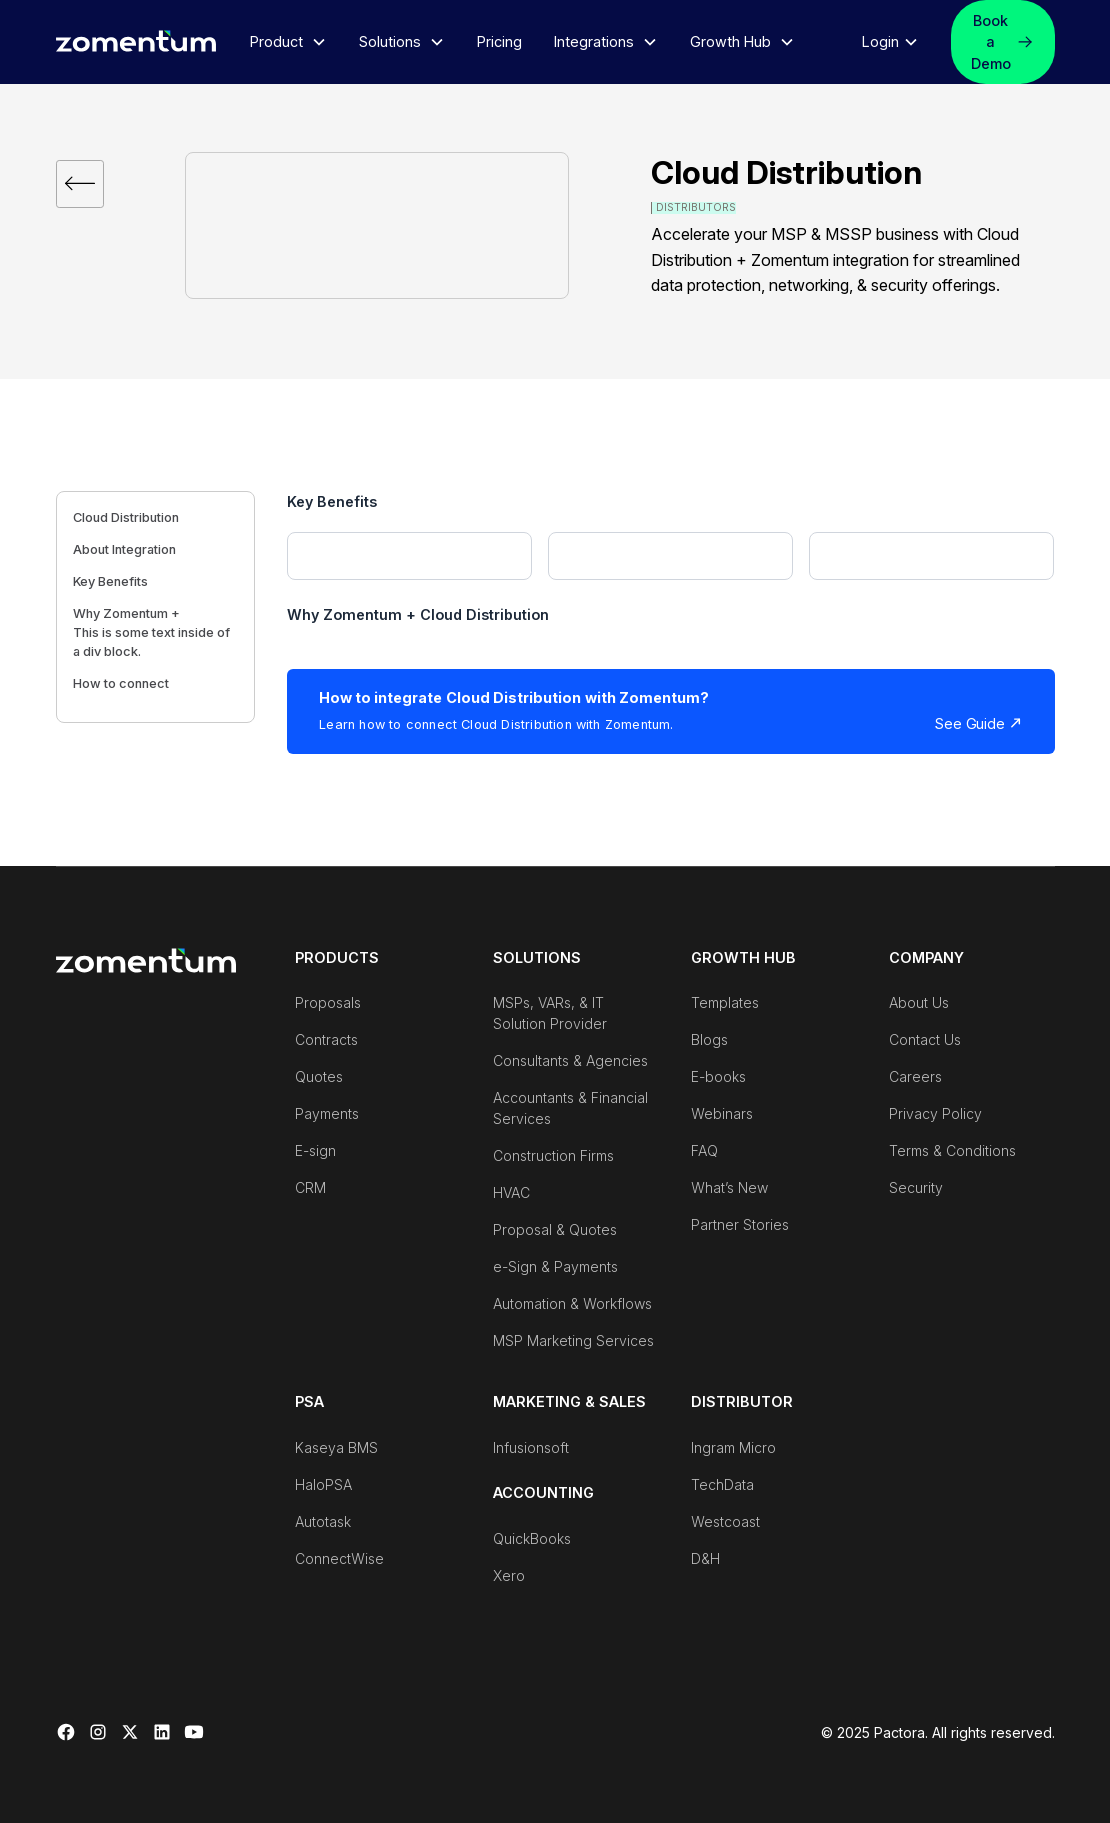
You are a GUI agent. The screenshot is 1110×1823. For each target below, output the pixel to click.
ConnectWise (339, 1558)
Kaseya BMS (336, 1447)
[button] (288, 42)
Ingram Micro (733, 1447)
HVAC (511, 1192)
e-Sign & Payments (555, 1266)
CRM (310, 1187)
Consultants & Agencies (570, 1060)
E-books (718, 1076)
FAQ (704, 1150)
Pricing (499, 41)
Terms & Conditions (952, 1150)
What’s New (729, 1187)
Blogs (709, 1039)
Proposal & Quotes (555, 1229)
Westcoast (725, 1521)
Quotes (319, 1076)
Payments (327, 1113)
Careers (915, 1076)
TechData (722, 1484)
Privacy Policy (935, 1113)
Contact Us (925, 1039)
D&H (705, 1558)
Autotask (323, 1521)
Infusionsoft (531, 1447)
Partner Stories (740, 1224)
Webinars (722, 1113)
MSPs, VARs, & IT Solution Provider (550, 1013)
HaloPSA (323, 1484)
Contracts (326, 1039)
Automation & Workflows (572, 1303)
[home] (136, 39)
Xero (509, 1575)
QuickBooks (532, 1538)
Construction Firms (553, 1155)
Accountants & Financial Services (570, 1108)
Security (916, 1187)
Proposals (328, 1002)
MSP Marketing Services (573, 1340)
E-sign (315, 1150)
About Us (919, 1002)
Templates (725, 1002)
